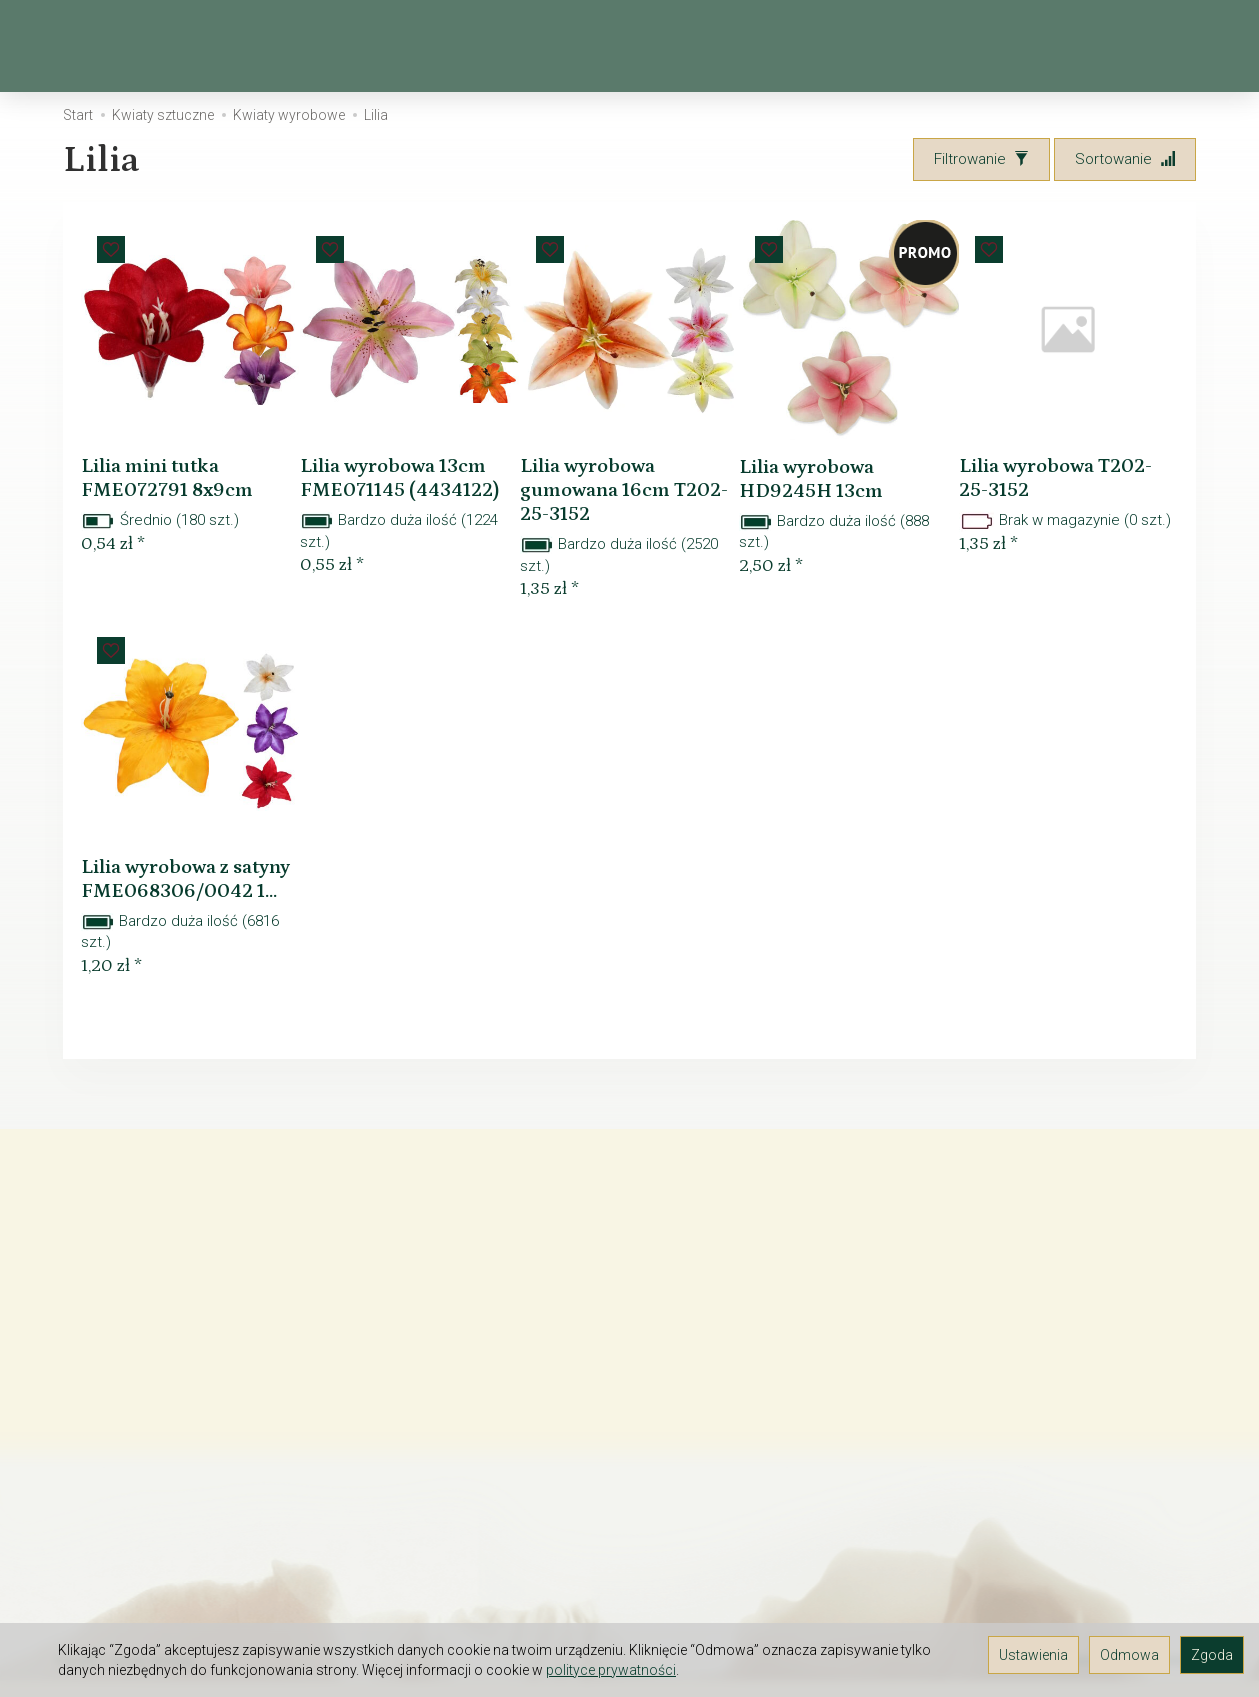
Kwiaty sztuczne (492, 46)
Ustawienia (1033, 1655)
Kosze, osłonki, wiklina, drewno (730, 46)
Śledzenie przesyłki (120, 1516)
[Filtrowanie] (981, 159)
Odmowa (1129, 1655)
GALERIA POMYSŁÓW (125, 1542)
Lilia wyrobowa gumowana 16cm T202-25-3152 (613, 472)
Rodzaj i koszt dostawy (132, 1490)
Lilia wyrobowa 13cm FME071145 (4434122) (396, 472)
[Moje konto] (1146, 46)
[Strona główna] (81, 46)
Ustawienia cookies (120, 1594)
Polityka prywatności (123, 1568)
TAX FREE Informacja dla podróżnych (178, 1386)
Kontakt (80, 1360)
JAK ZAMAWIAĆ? (110, 1438)
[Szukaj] (1042, 46)
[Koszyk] (1094, 46)
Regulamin (90, 1334)
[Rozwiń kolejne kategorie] (906, 46)
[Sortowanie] (1125, 159)
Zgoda (1212, 1655)
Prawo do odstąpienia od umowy (165, 1412)
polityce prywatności (611, 1670)
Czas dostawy (102, 1464)
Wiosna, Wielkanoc (303, 46)
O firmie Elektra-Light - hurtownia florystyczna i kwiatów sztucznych (169, 1299)
